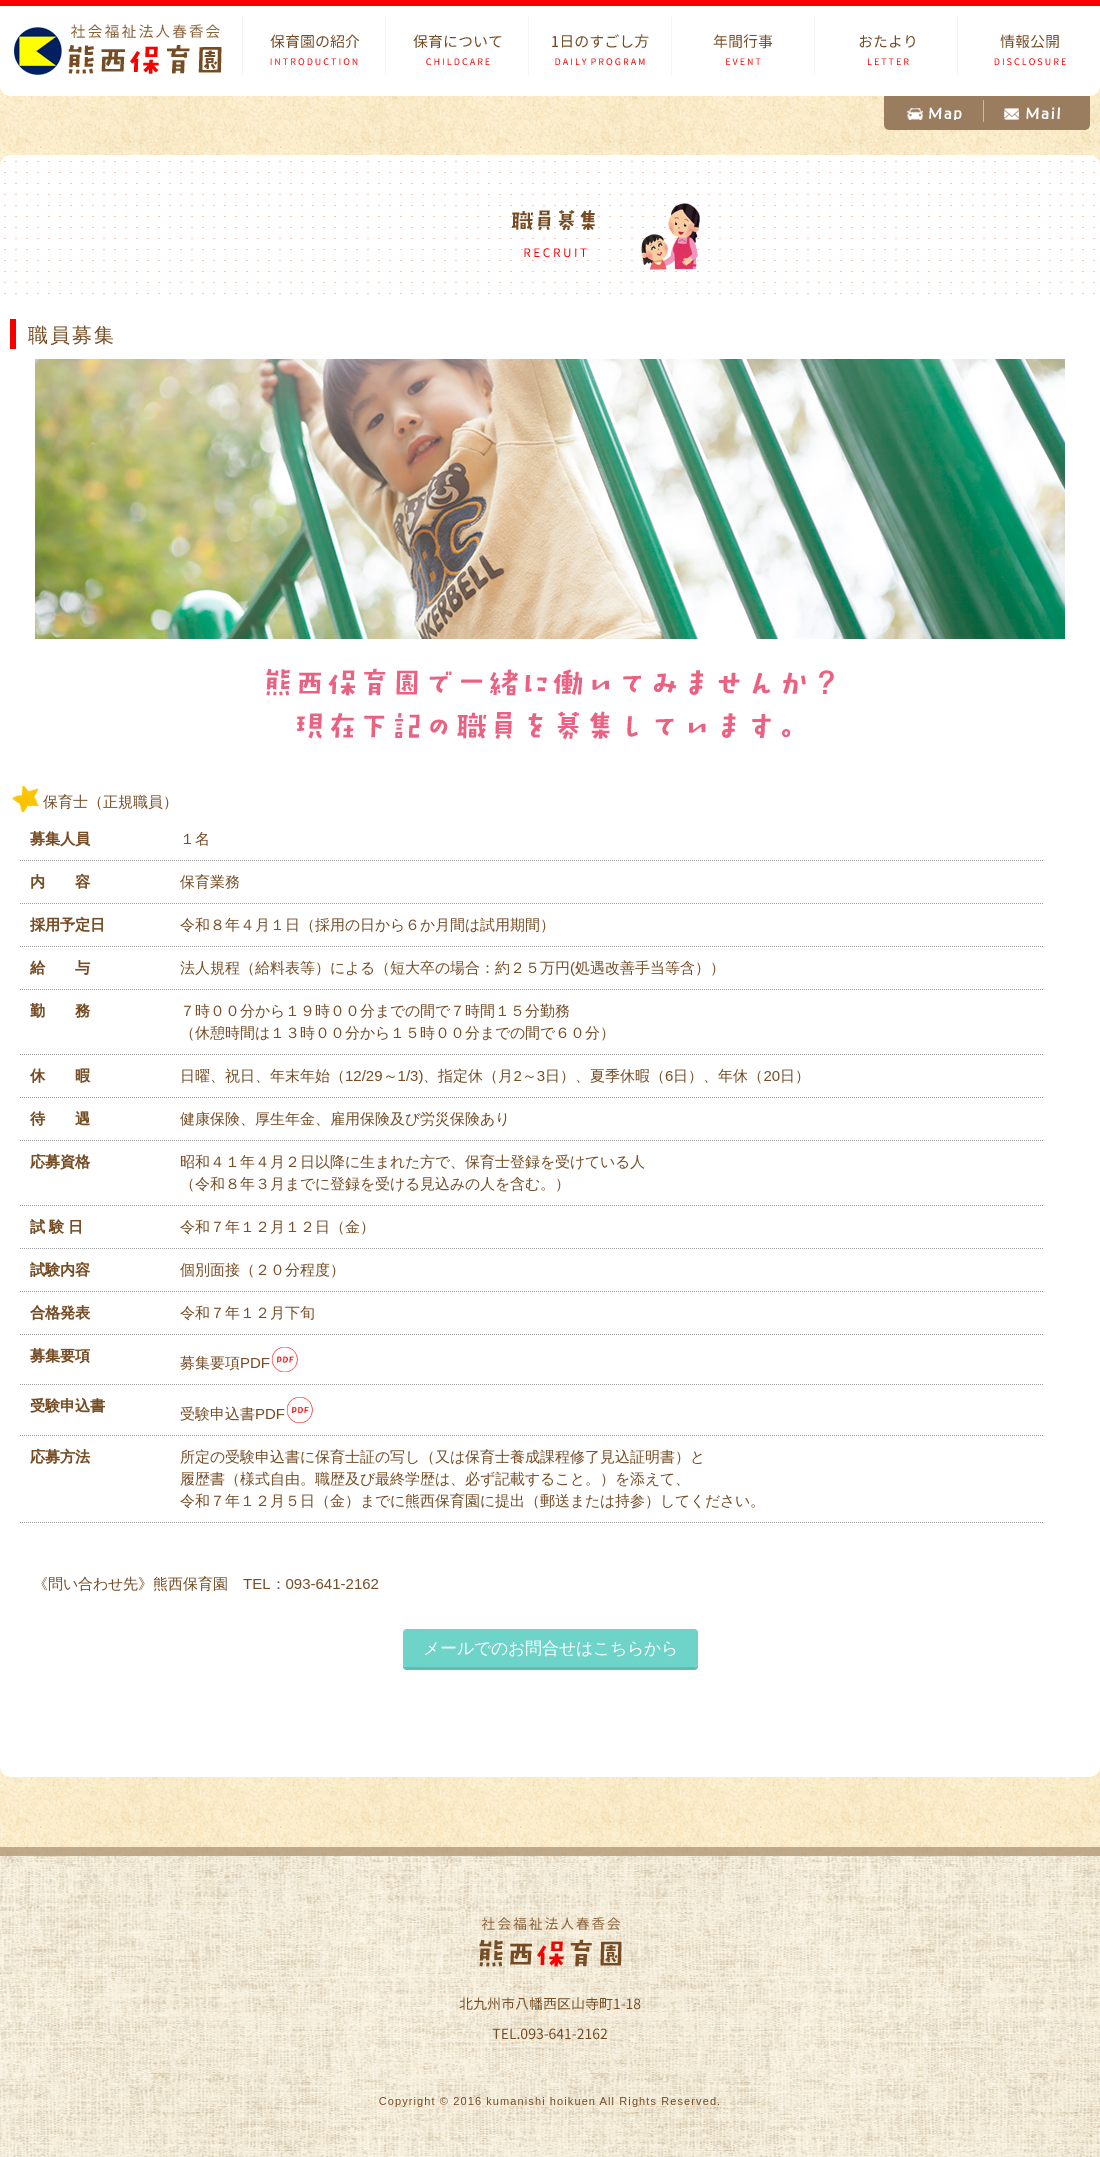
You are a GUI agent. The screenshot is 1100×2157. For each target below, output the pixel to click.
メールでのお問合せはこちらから (550, 1648)
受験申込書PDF (247, 1413)
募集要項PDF (240, 1362)
